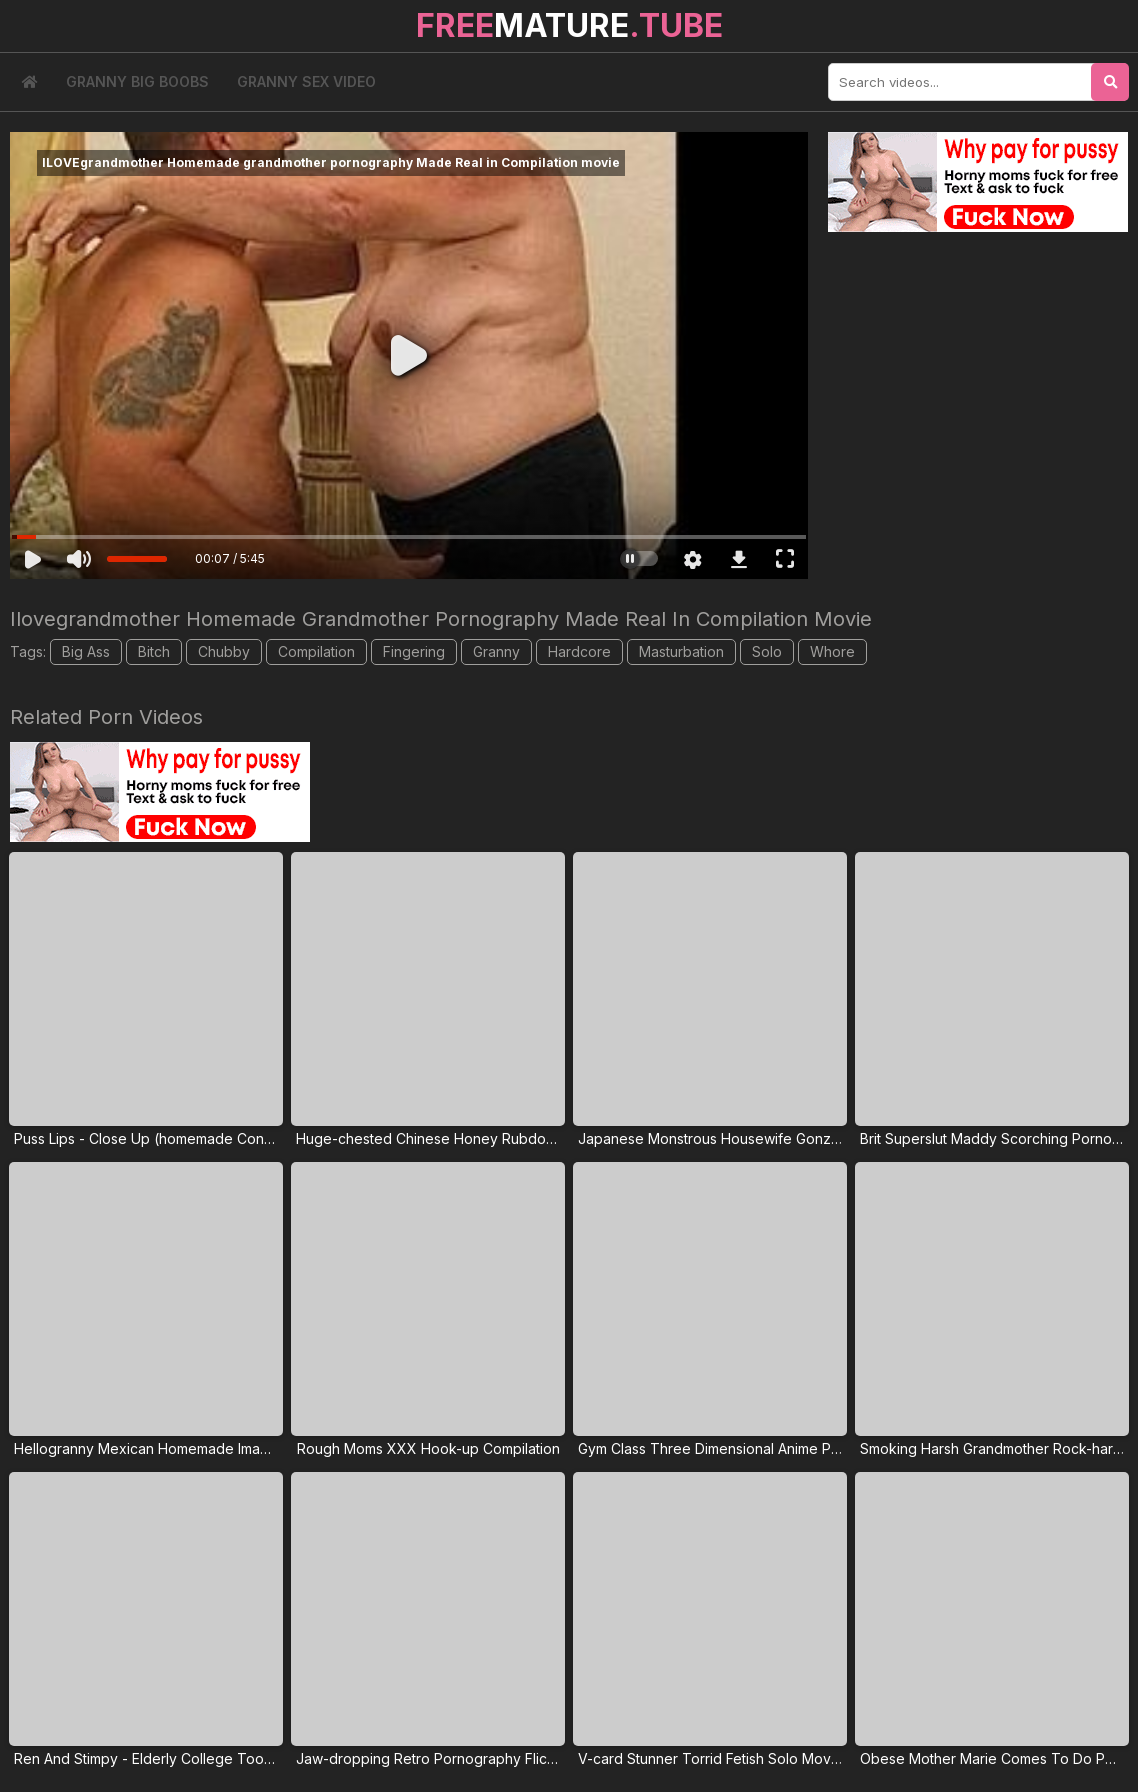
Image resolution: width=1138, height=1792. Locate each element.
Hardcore (579, 651)
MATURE (569, 25)
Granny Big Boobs (137, 81)
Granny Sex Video (306, 81)
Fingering (414, 651)
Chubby (224, 651)
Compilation (316, 651)
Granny (496, 651)
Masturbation (681, 651)
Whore (832, 651)
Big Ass (86, 651)
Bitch (154, 651)
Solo (767, 651)
